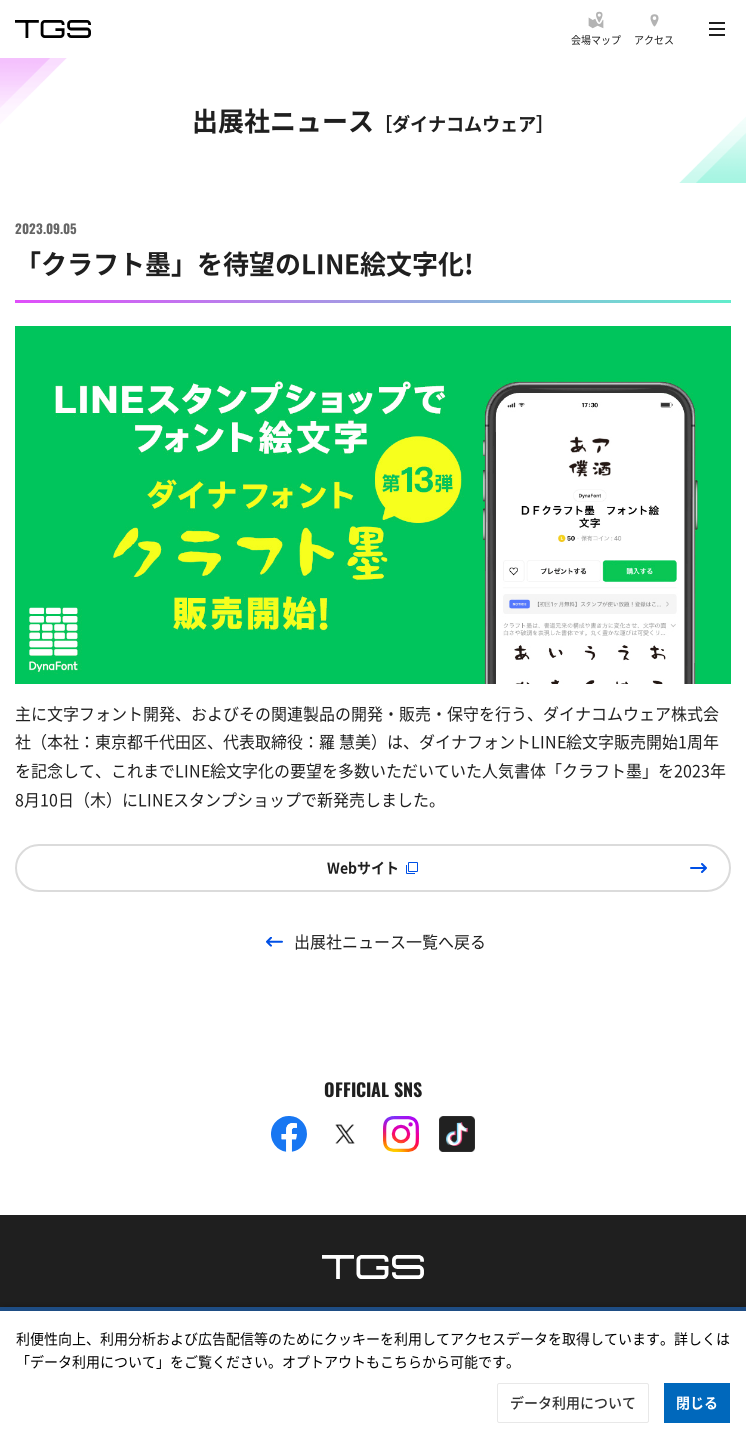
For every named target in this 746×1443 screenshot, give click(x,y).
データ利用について (573, 1402)
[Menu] (717, 29)
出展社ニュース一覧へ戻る (390, 941)
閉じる (697, 1402)
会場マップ (596, 39)
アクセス (654, 39)
